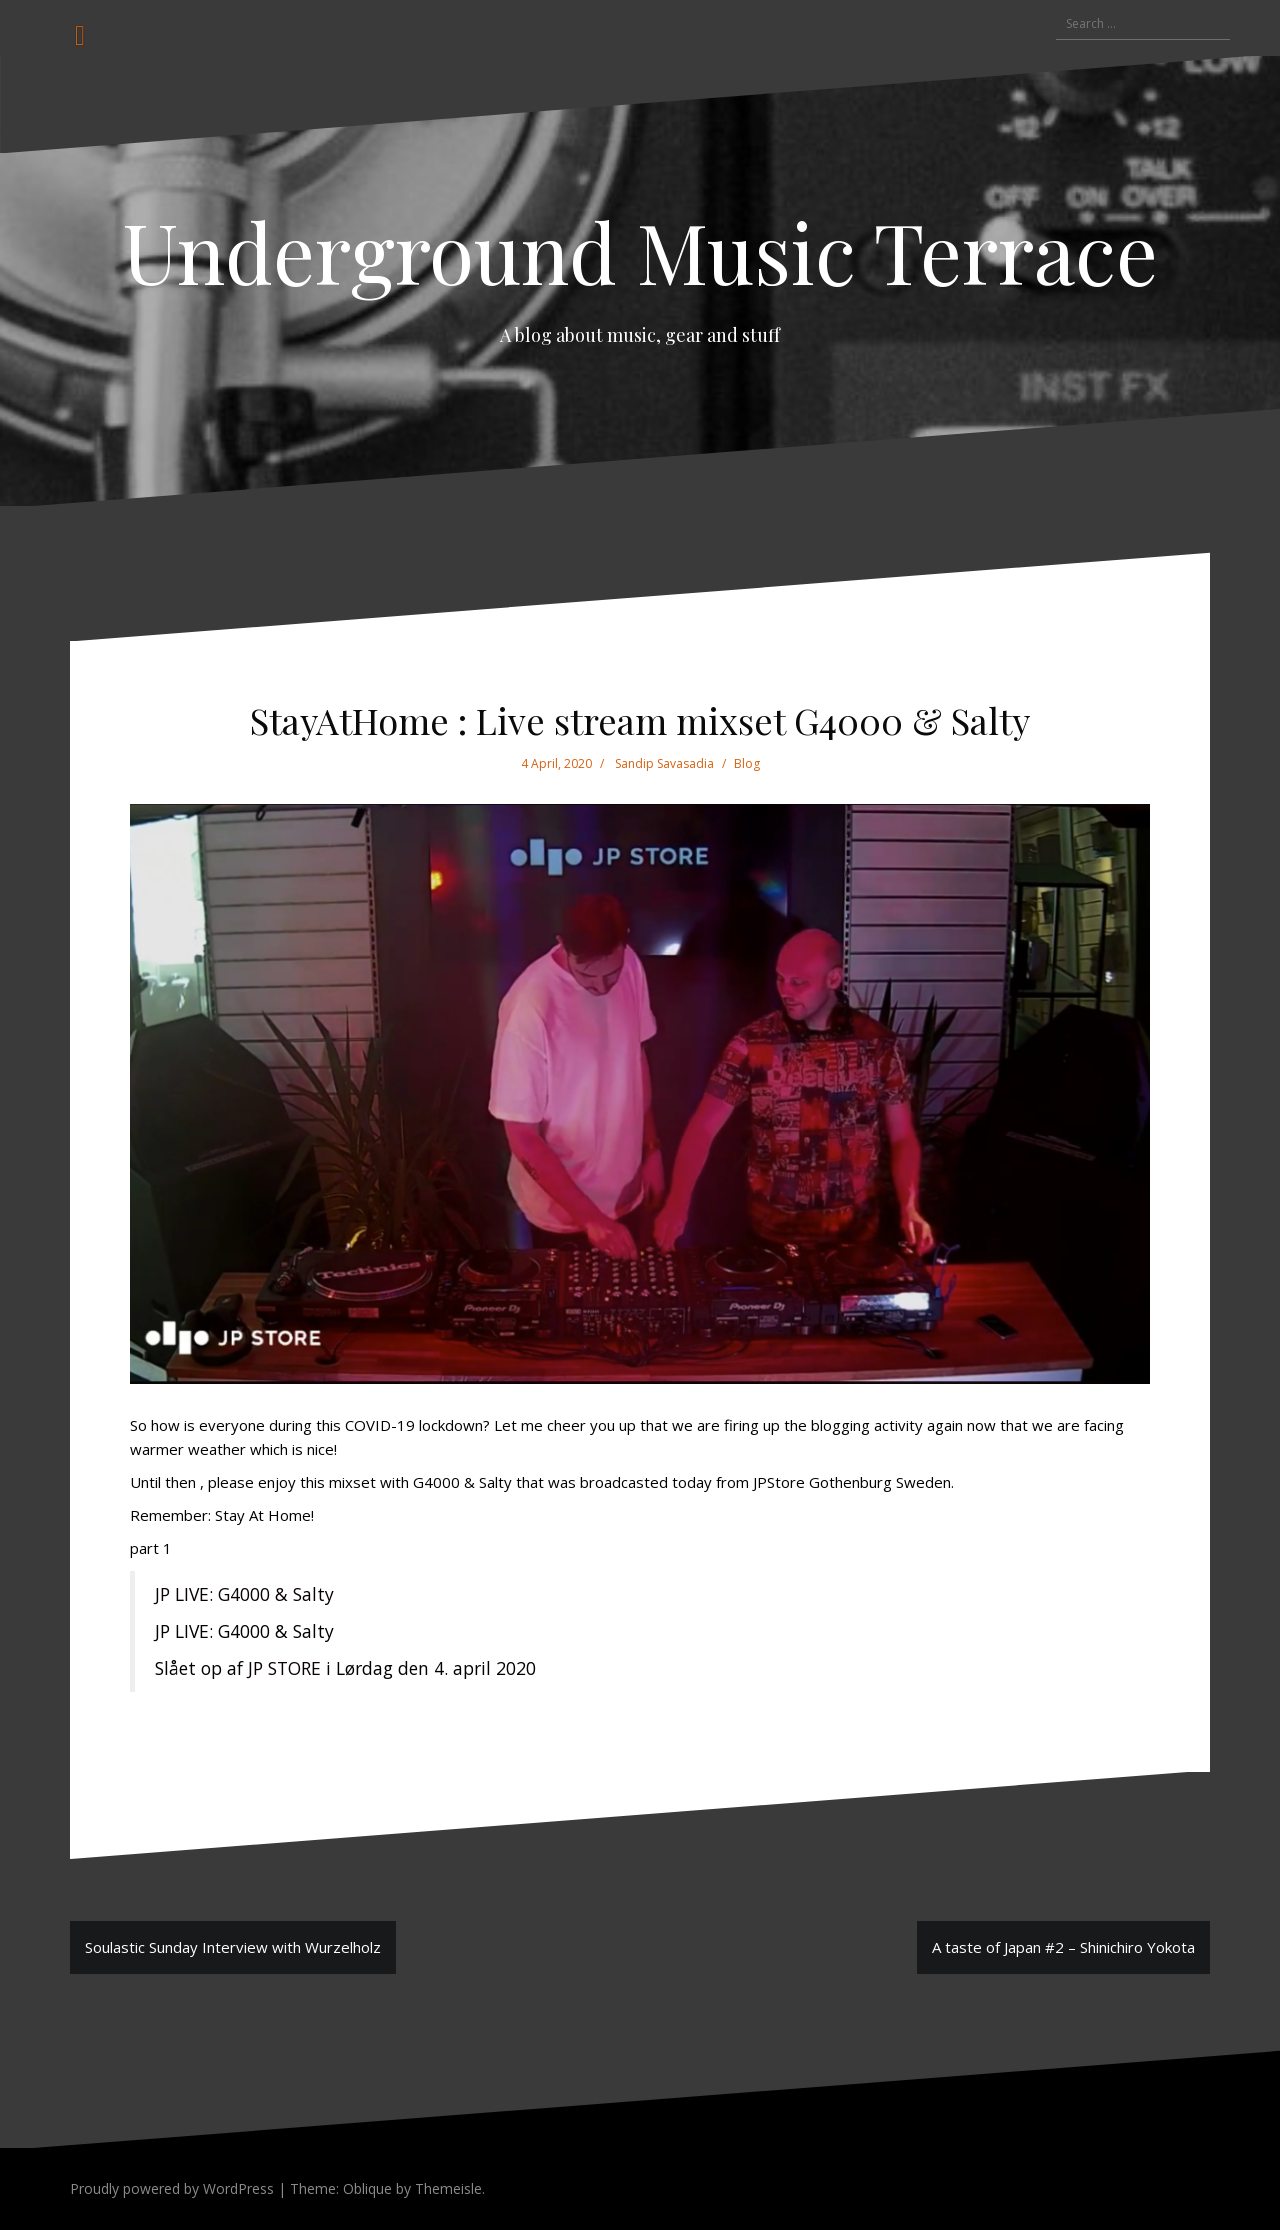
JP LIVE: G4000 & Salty (244, 1594)
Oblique (367, 2188)
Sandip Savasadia (664, 763)
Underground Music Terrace (640, 251)
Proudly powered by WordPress (172, 2188)
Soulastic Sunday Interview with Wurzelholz (233, 1947)
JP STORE (284, 1668)
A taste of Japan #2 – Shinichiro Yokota (1063, 1947)
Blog (747, 763)
